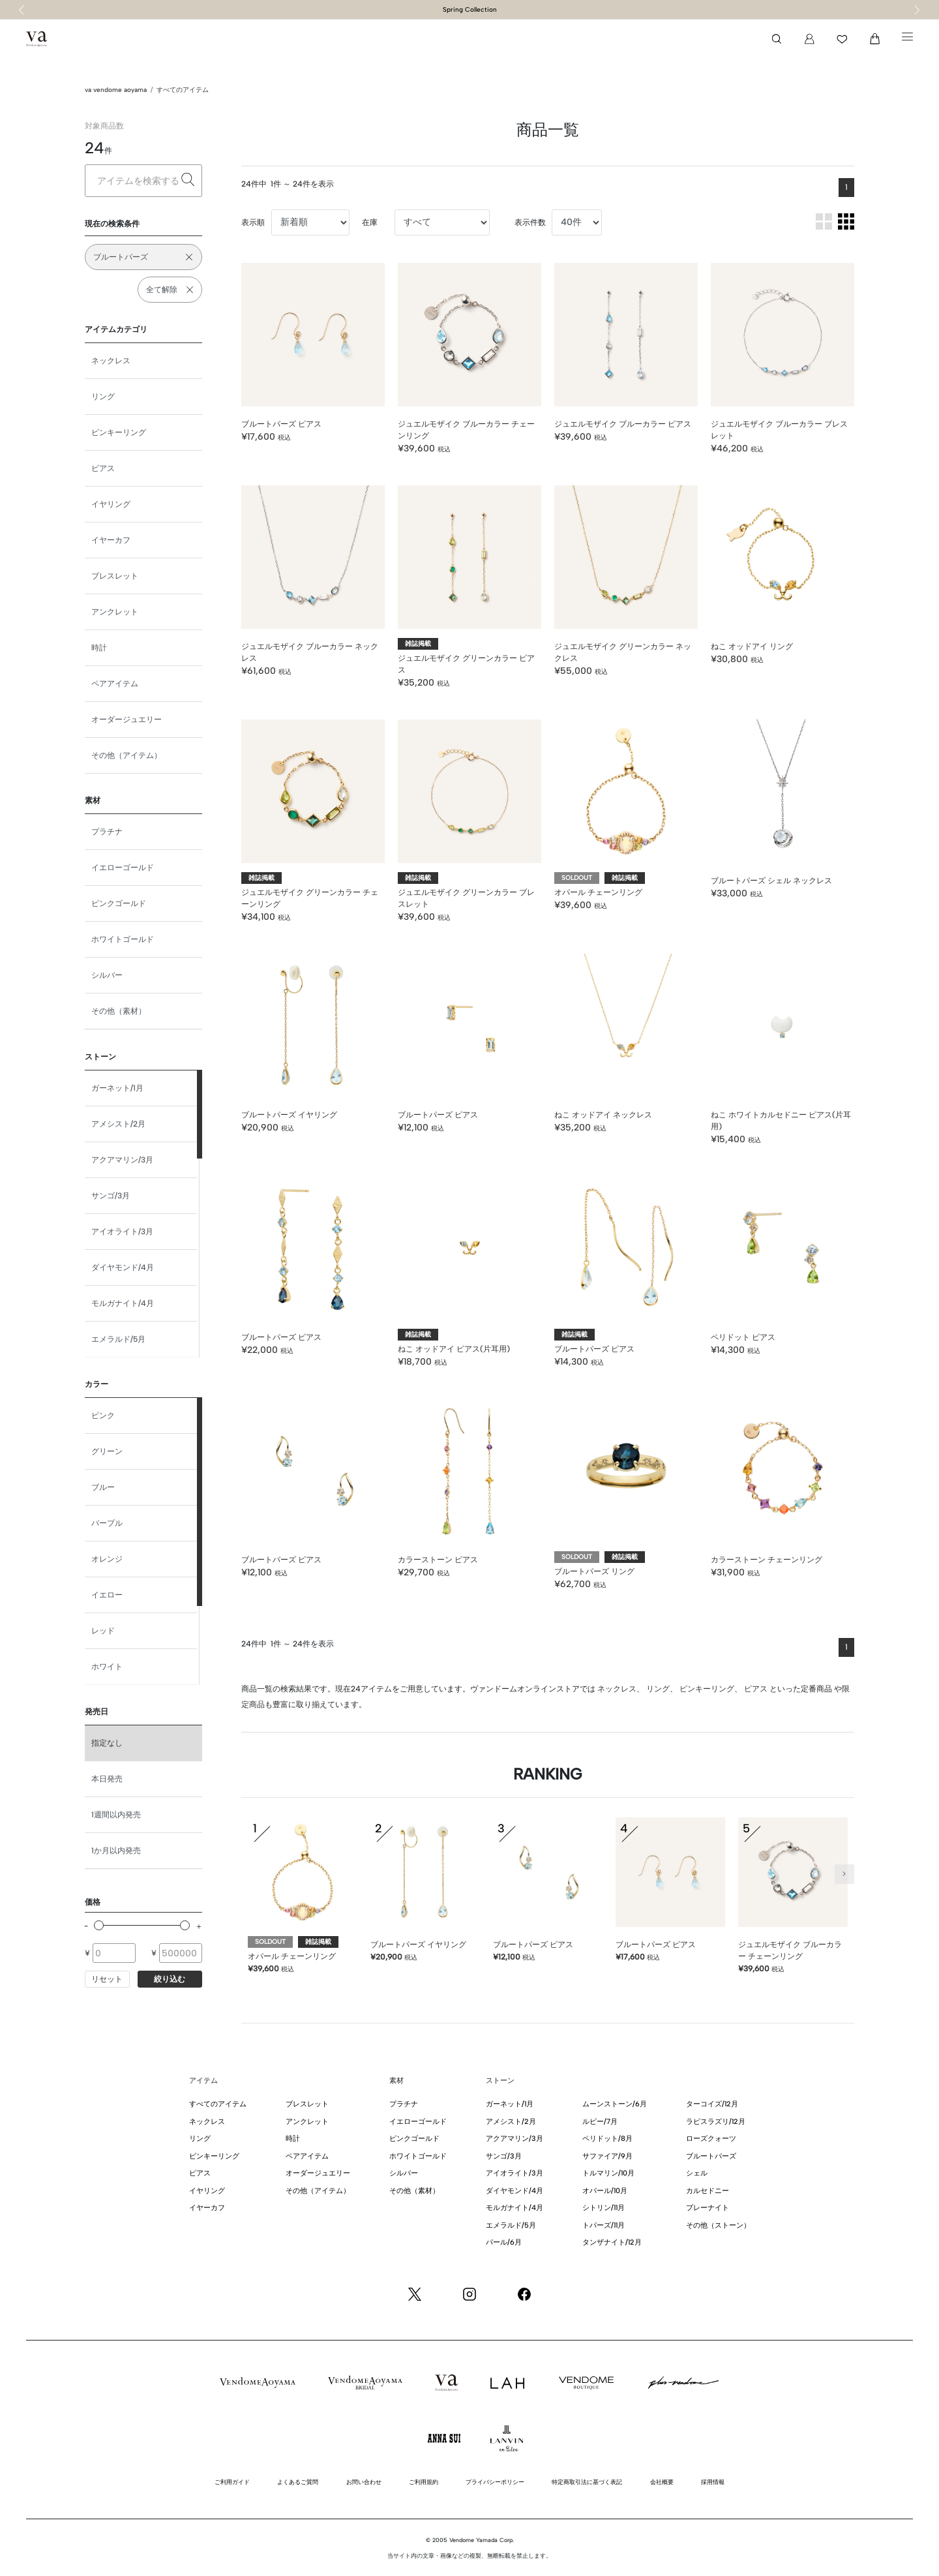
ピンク (103, 1415)
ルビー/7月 (600, 2121)
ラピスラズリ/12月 (715, 2121)
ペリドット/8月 (607, 2138)
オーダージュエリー (126, 719)
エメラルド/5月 (118, 1339)
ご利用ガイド (232, 2481)
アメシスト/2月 (118, 1124)
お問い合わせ (363, 2481)
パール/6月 (504, 2242)
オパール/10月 (604, 2191)
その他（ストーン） (718, 2225)
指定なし (107, 1743)
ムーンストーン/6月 (614, 2104)
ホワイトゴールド (122, 939)
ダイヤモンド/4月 (122, 1267)
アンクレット (114, 611)
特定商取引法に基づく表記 (587, 2481)
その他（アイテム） (126, 755)
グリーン (107, 1451)
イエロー (107, 1594)
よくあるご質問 (297, 2481)
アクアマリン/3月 (122, 1159)
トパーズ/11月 (603, 2225)
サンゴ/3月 (110, 1195)
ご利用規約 (423, 2481)
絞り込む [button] (169, 1979)
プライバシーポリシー (495, 2481)
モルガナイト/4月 (122, 1303)
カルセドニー (707, 2191)
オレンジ (107, 1559)
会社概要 (662, 2481)
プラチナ (107, 831)
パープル (107, 1523)
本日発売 (107, 1778)
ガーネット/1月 (117, 1088)
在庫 (370, 222)
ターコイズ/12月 (712, 2104)
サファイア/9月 (607, 2156)
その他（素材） (118, 1011)
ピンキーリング (118, 432)
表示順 (253, 222)
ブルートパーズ (711, 2156)
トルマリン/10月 (608, 2173)
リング (103, 396)
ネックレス (110, 360)
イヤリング (110, 504)
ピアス (103, 468)
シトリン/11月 (603, 2208)
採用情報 (712, 2481)
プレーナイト (707, 2208)
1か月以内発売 (116, 1850)
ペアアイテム (114, 683)
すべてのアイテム (182, 89)
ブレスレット (114, 576)
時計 (99, 647)
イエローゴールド (122, 867)
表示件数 (530, 222)
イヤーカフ (110, 540)
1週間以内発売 (116, 1814)
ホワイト (107, 1666)
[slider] (99, 1925)
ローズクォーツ (711, 2138)
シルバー (107, 975)
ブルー (103, 1487)
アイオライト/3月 (122, 1231)
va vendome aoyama (116, 89)
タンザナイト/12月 (612, 2242)
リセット (107, 1979)
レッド (103, 1630)
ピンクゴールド (118, 903)
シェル (697, 2173)
